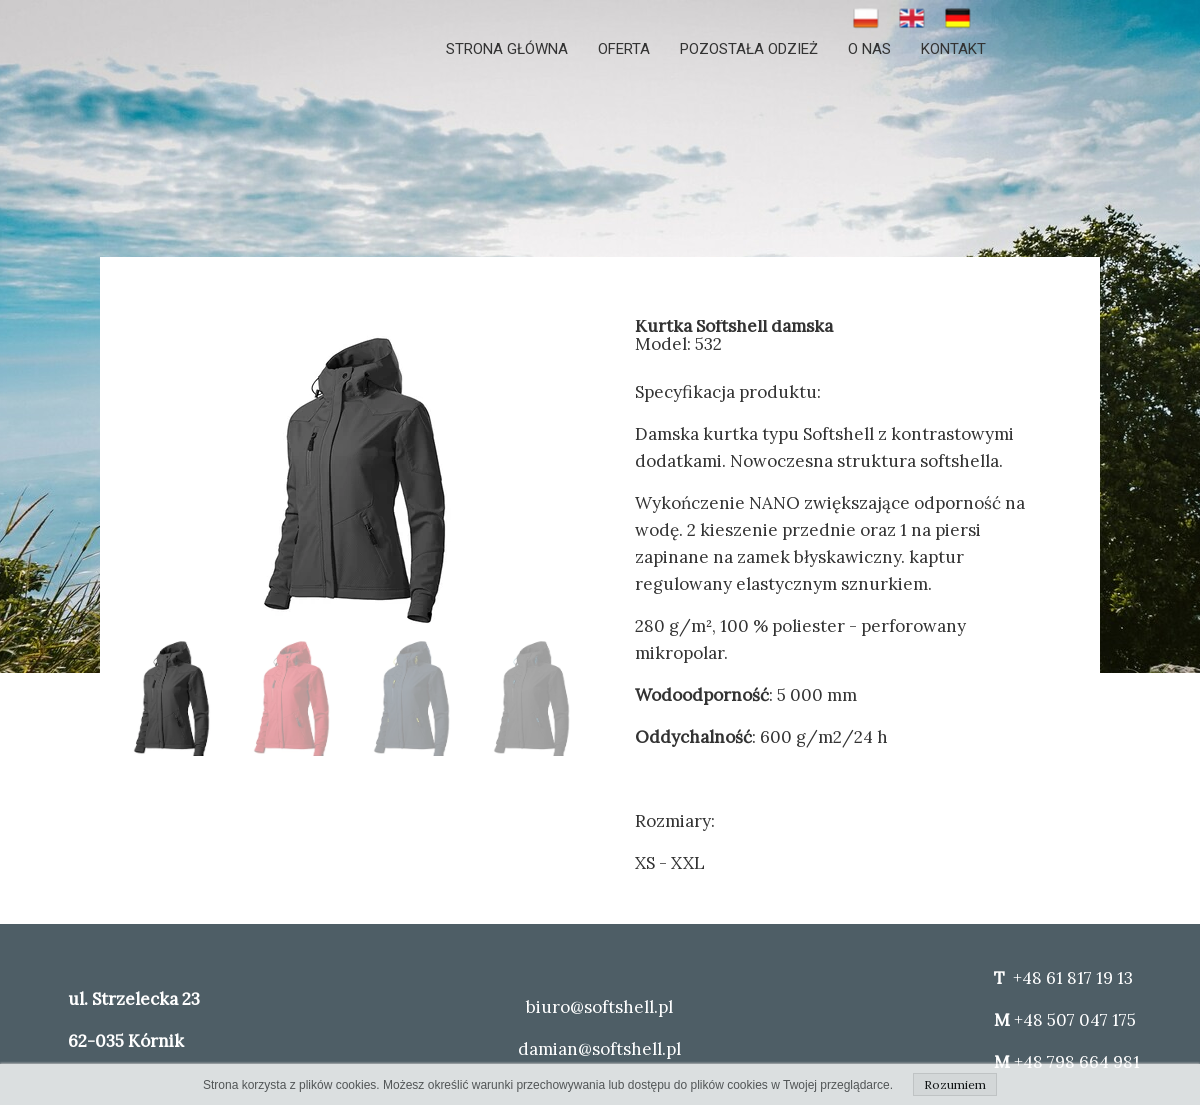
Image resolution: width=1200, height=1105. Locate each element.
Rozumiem (955, 1084)
